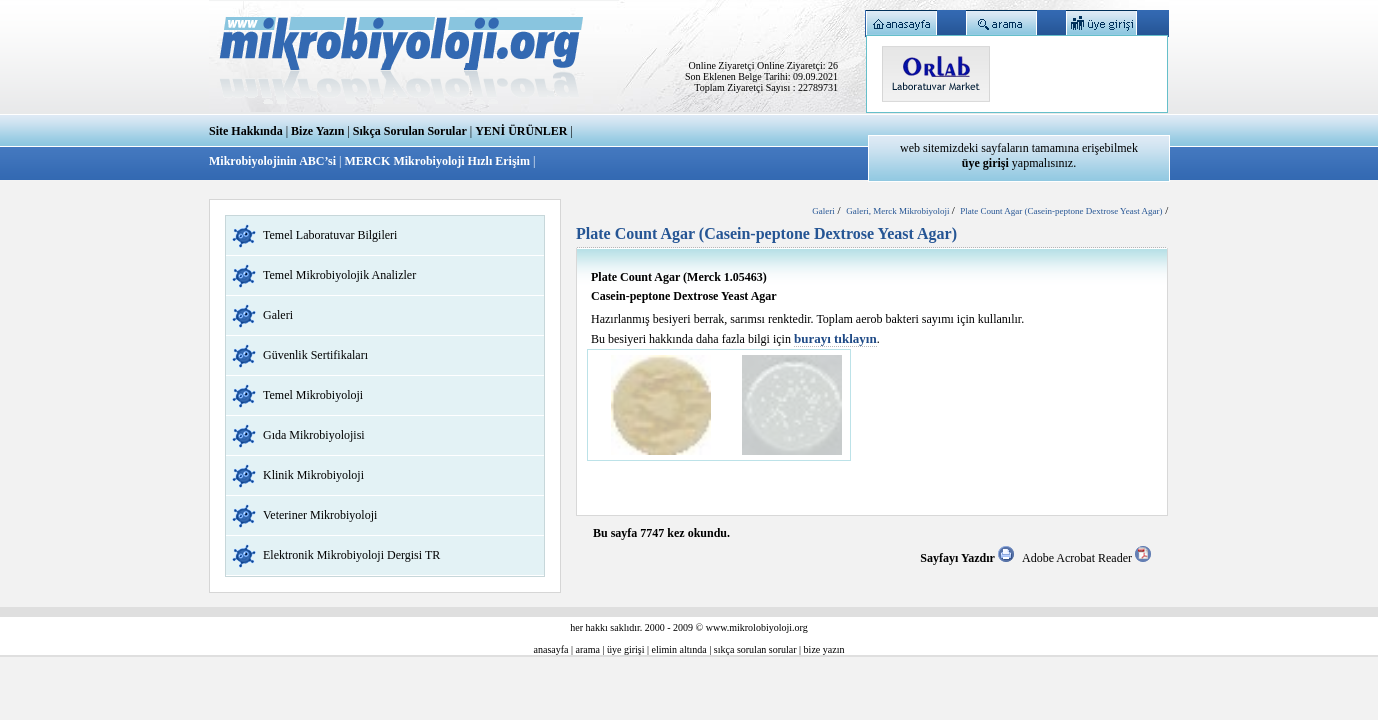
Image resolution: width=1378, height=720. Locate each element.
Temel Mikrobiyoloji (313, 395)
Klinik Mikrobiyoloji (313, 475)
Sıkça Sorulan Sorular (410, 131)
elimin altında (679, 649)
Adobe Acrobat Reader (1086, 558)
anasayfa (551, 649)
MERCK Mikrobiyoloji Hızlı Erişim (436, 161)
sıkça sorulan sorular (755, 649)
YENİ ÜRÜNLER (521, 131)
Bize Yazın (317, 131)
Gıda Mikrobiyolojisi (314, 435)
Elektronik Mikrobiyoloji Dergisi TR (351, 555)
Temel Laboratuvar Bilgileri (330, 235)
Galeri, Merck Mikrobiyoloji (898, 211)
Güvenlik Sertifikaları (315, 355)
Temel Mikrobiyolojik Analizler (339, 275)
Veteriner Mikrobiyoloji (320, 515)
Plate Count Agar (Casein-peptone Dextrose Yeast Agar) (1061, 211)
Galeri (278, 315)
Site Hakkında (246, 131)
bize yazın (824, 649)
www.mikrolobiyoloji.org (757, 627)
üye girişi (626, 649)
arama (588, 649)
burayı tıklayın (835, 338)
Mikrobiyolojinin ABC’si (274, 161)
